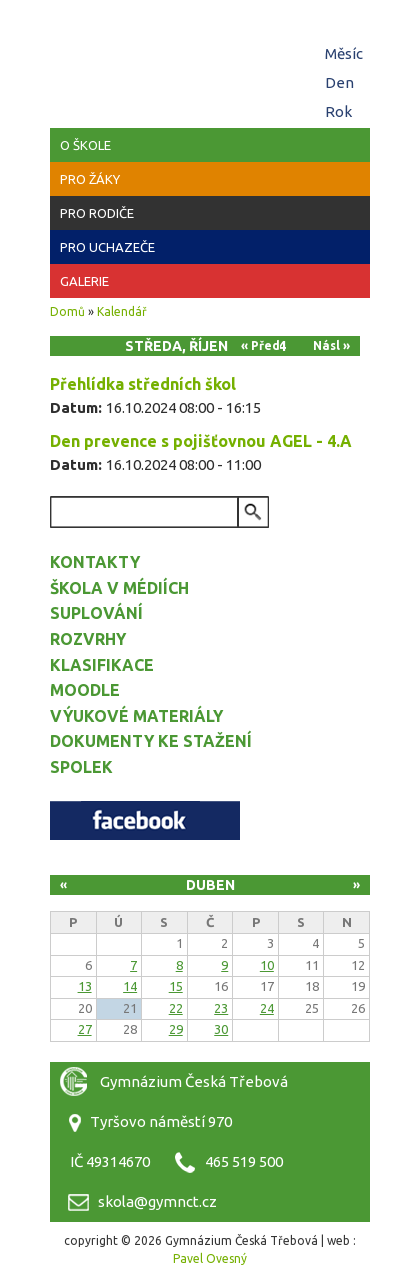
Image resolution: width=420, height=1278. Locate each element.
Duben (210, 885)
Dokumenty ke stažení (151, 741)
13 (85, 986)
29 (176, 1029)
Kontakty (95, 562)
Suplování (96, 613)
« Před (260, 345)
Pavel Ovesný (210, 1258)
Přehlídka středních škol (143, 384)
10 (267, 965)
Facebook (145, 820)
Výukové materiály (136, 716)
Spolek (81, 767)
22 (176, 1008)
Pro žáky (90, 179)
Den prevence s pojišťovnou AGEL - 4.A (201, 441)
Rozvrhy (88, 639)
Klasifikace (102, 665)
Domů (67, 311)
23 (221, 1008)
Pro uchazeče (107, 247)
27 (85, 1029)
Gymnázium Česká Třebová (210, 60)
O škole (85, 145)
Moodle (85, 690)
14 (130, 986)
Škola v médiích (119, 588)
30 (221, 1029)
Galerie (84, 281)
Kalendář (122, 311)
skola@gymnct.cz (157, 1201)
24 (267, 1008)
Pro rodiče (97, 213)
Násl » (331, 345)
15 (176, 986)
